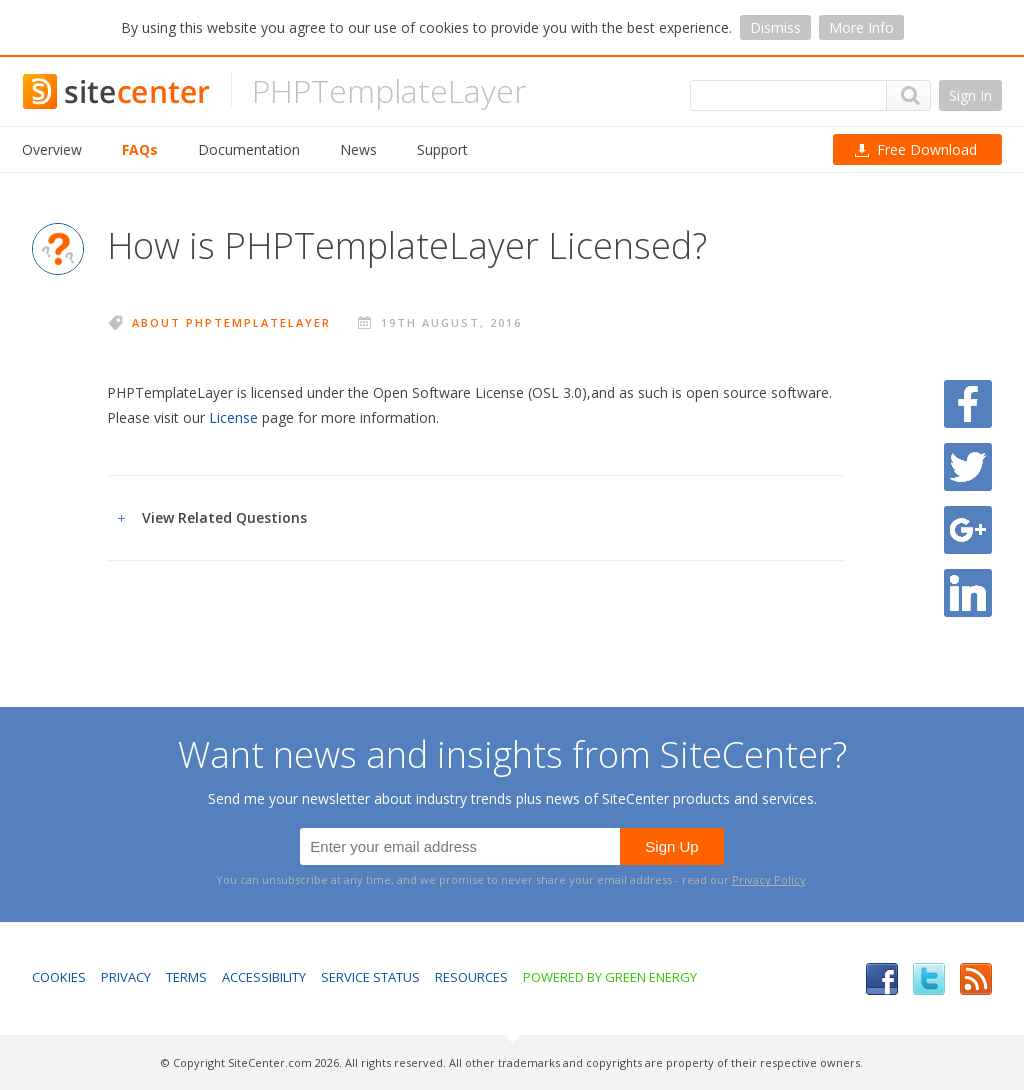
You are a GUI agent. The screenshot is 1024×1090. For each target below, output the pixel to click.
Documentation (249, 149)
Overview (52, 149)
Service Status (370, 977)
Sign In (970, 95)
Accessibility (264, 977)
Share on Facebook (968, 404)
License (233, 417)
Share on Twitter (968, 467)
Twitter (929, 979)
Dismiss (775, 27)
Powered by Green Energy (610, 977)
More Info (861, 27)
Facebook (882, 979)
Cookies (59, 977)
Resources (471, 977)
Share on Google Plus (968, 530)
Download (927, 149)
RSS (976, 979)
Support (442, 149)
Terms (186, 977)
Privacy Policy (769, 879)
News (358, 149)
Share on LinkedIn (968, 593)
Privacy (126, 977)
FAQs (140, 149)
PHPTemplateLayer (389, 90)
